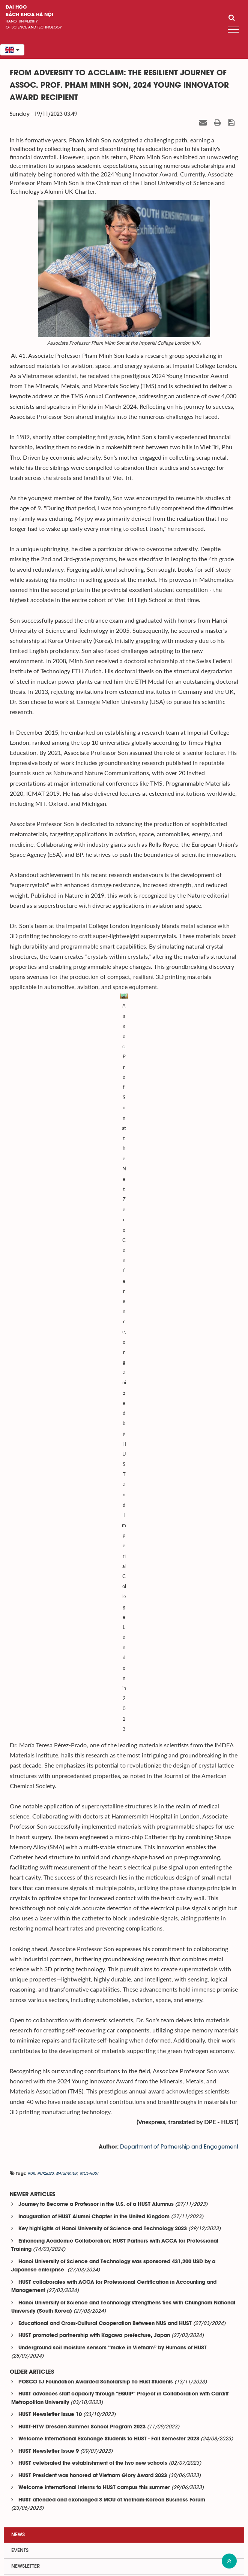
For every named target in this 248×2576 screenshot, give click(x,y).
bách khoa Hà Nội (29, 15)
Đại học (16, 7)
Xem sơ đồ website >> (124, 2571)
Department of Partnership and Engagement (179, 1570)
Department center (27, 2523)
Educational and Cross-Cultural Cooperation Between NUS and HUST (105, 1747)
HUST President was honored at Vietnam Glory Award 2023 (92, 1899)
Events (20, 1974)
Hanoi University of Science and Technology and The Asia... (119, 2212)
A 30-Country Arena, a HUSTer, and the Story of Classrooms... (120, 2125)
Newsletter (25, 1990)
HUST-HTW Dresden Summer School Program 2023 (82, 1850)
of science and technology (34, 27)
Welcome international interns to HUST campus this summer (94, 1911)
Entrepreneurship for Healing (81, 2241)
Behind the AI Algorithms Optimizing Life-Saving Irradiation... (119, 2098)
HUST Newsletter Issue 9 (48, 1875)
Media (19, 2006)
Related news (26, 2022)
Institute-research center (34, 2511)
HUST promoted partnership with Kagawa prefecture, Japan (94, 1759)
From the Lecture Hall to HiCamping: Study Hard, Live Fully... (118, 2305)
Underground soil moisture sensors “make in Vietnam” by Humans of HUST (112, 1771)
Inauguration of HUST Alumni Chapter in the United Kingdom (94, 1640)
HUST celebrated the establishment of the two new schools (92, 1887)
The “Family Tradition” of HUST (82, 2154)
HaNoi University (22, 21)
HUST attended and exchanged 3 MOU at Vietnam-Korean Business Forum (111, 1924)
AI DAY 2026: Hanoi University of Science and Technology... (118, 2183)
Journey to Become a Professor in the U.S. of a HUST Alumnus (96, 1628)
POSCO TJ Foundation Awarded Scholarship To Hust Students (95, 1805)
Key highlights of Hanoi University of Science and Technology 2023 (102, 1652)
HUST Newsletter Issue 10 (50, 1838)
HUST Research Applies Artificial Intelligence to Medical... (116, 2273)
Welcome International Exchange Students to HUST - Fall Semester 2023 (108, 1862)
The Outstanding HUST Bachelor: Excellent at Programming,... (120, 2068)
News (18, 1958)
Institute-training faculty (34, 2499)
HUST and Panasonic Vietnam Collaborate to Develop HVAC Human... (132, 2038)
